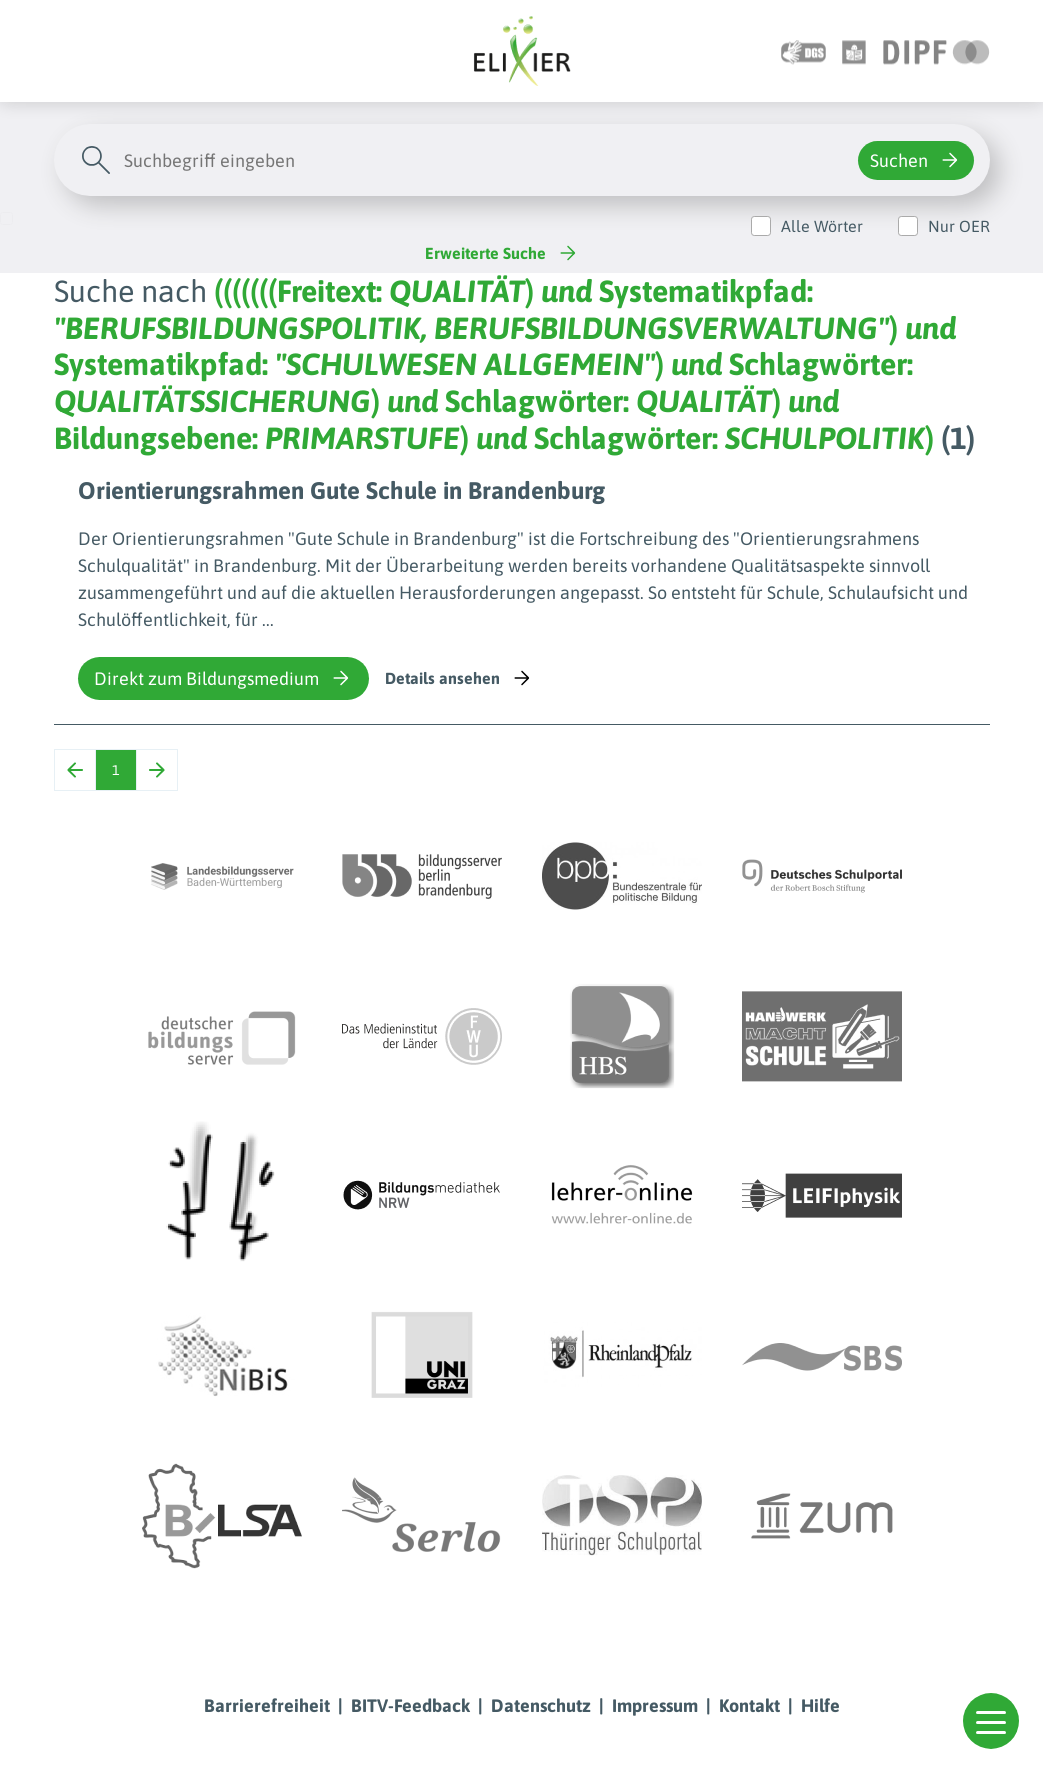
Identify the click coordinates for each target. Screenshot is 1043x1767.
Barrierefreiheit (267, 1705)
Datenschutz (541, 1705)
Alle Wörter (822, 226)
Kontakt (749, 1705)
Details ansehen (459, 678)
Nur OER (959, 226)
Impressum (655, 1705)
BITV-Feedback (410, 1705)
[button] (991, 1721)
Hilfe (820, 1705)
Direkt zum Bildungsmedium (223, 678)
